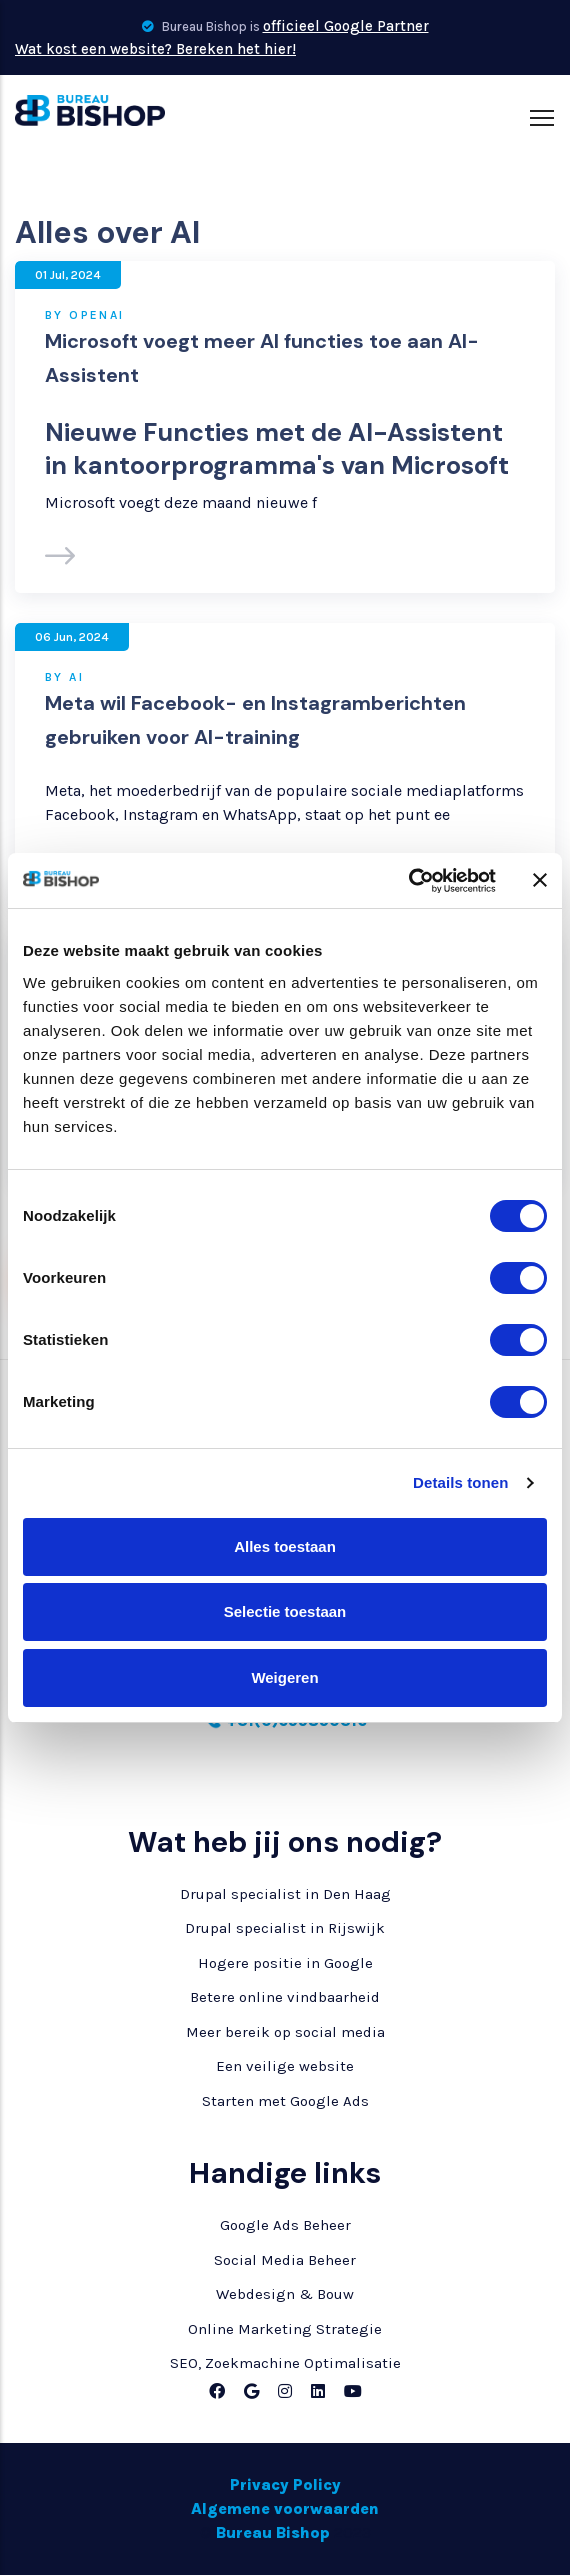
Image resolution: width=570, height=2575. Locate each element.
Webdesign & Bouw (285, 2294)
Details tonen (460, 1482)
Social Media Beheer (285, 2260)
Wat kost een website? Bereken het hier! (155, 49)
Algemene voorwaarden (285, 2508)
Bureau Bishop (273, 2532)
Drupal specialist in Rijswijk (285, 1928)
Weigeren (284, 1677)
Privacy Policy (285, 2484)
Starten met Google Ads (285, 2101)
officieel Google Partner (346, 26)
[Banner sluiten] (540, 880)
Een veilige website (285, 2066)
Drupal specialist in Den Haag (285, 1894)
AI (76, 677)
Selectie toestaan (285, 1611)
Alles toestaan (285, 1546)
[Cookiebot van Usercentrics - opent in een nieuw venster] (408, 881)
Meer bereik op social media (285, 2032)
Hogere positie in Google (285, 1963)
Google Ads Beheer (285, 2225)
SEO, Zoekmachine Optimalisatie (285, 2363)
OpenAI (96, 315)
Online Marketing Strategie (285, 2329)
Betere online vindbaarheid (285, 1997)
